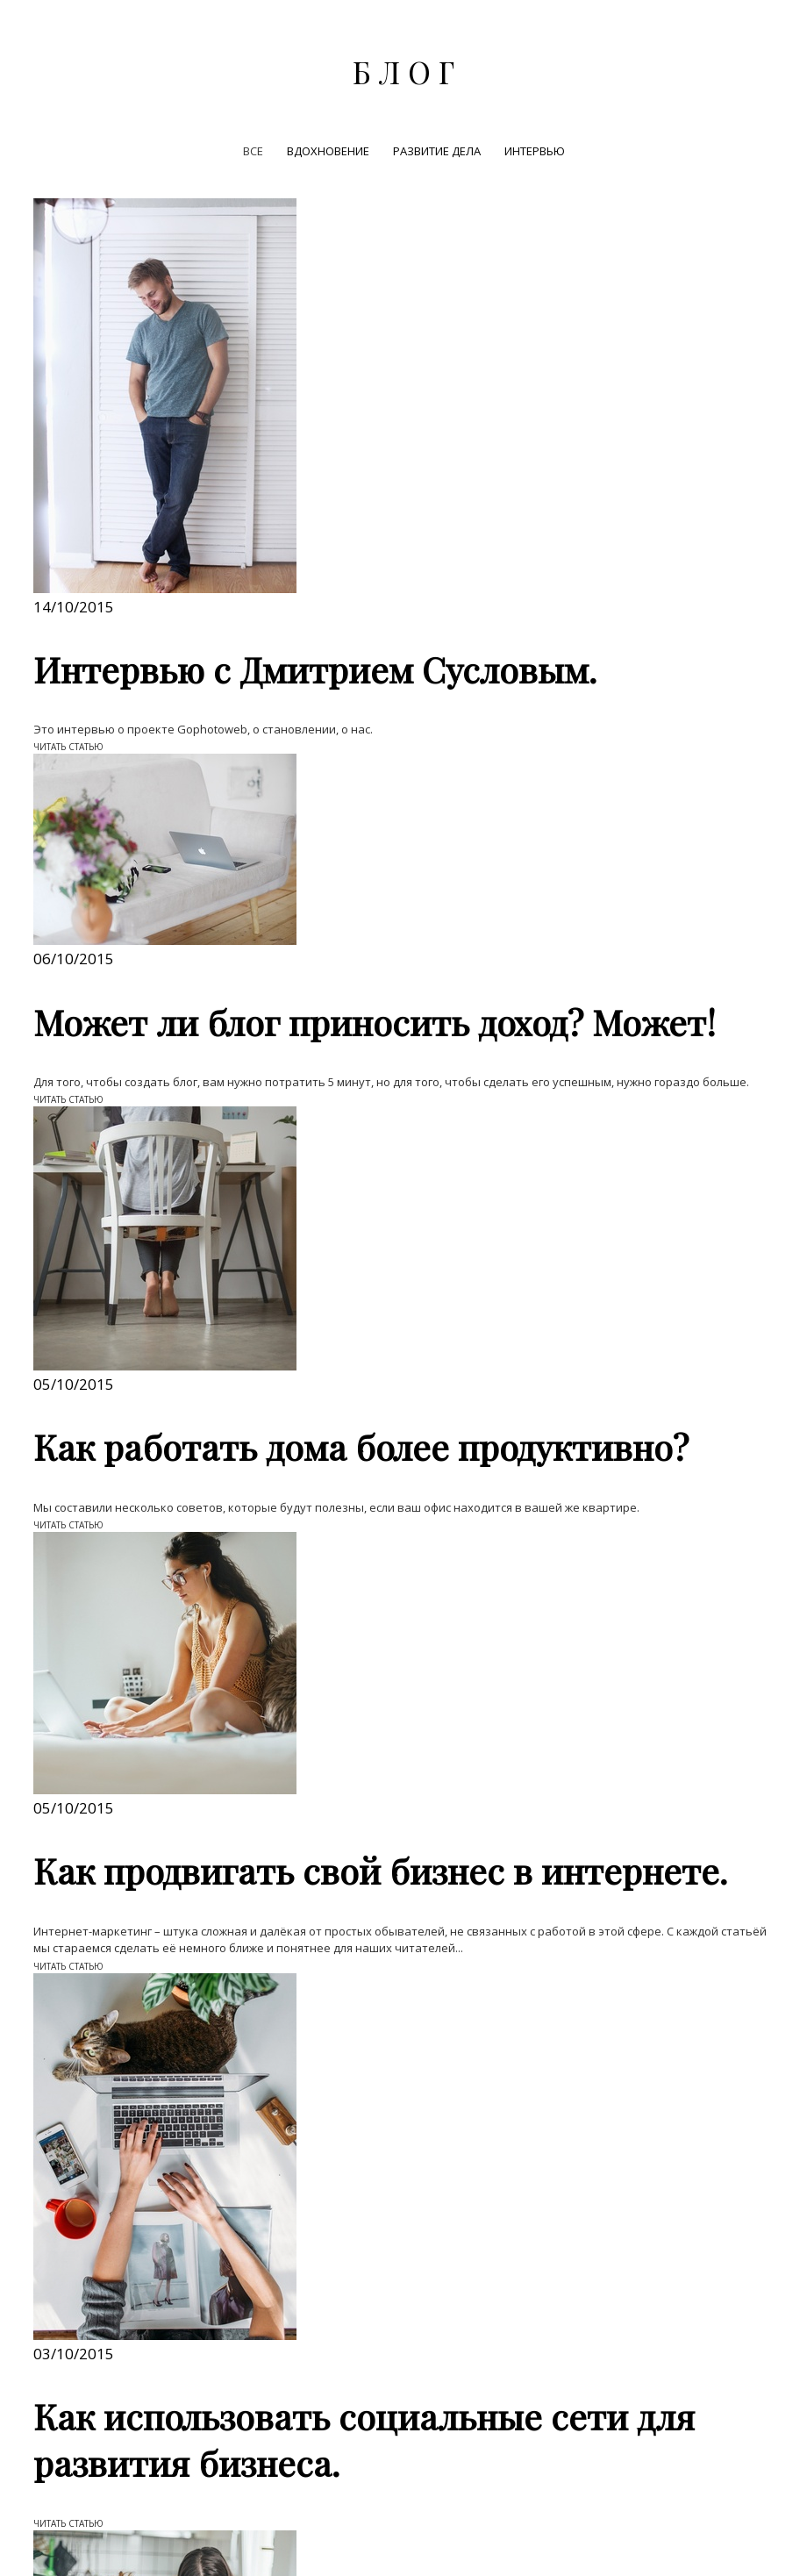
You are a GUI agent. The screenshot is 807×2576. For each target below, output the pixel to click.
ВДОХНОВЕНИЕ (329, 151)
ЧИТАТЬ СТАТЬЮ (68, 747)
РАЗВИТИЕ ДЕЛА (438, 151)
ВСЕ (254, 151)
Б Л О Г (403, 71)
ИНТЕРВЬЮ (534, 151)
